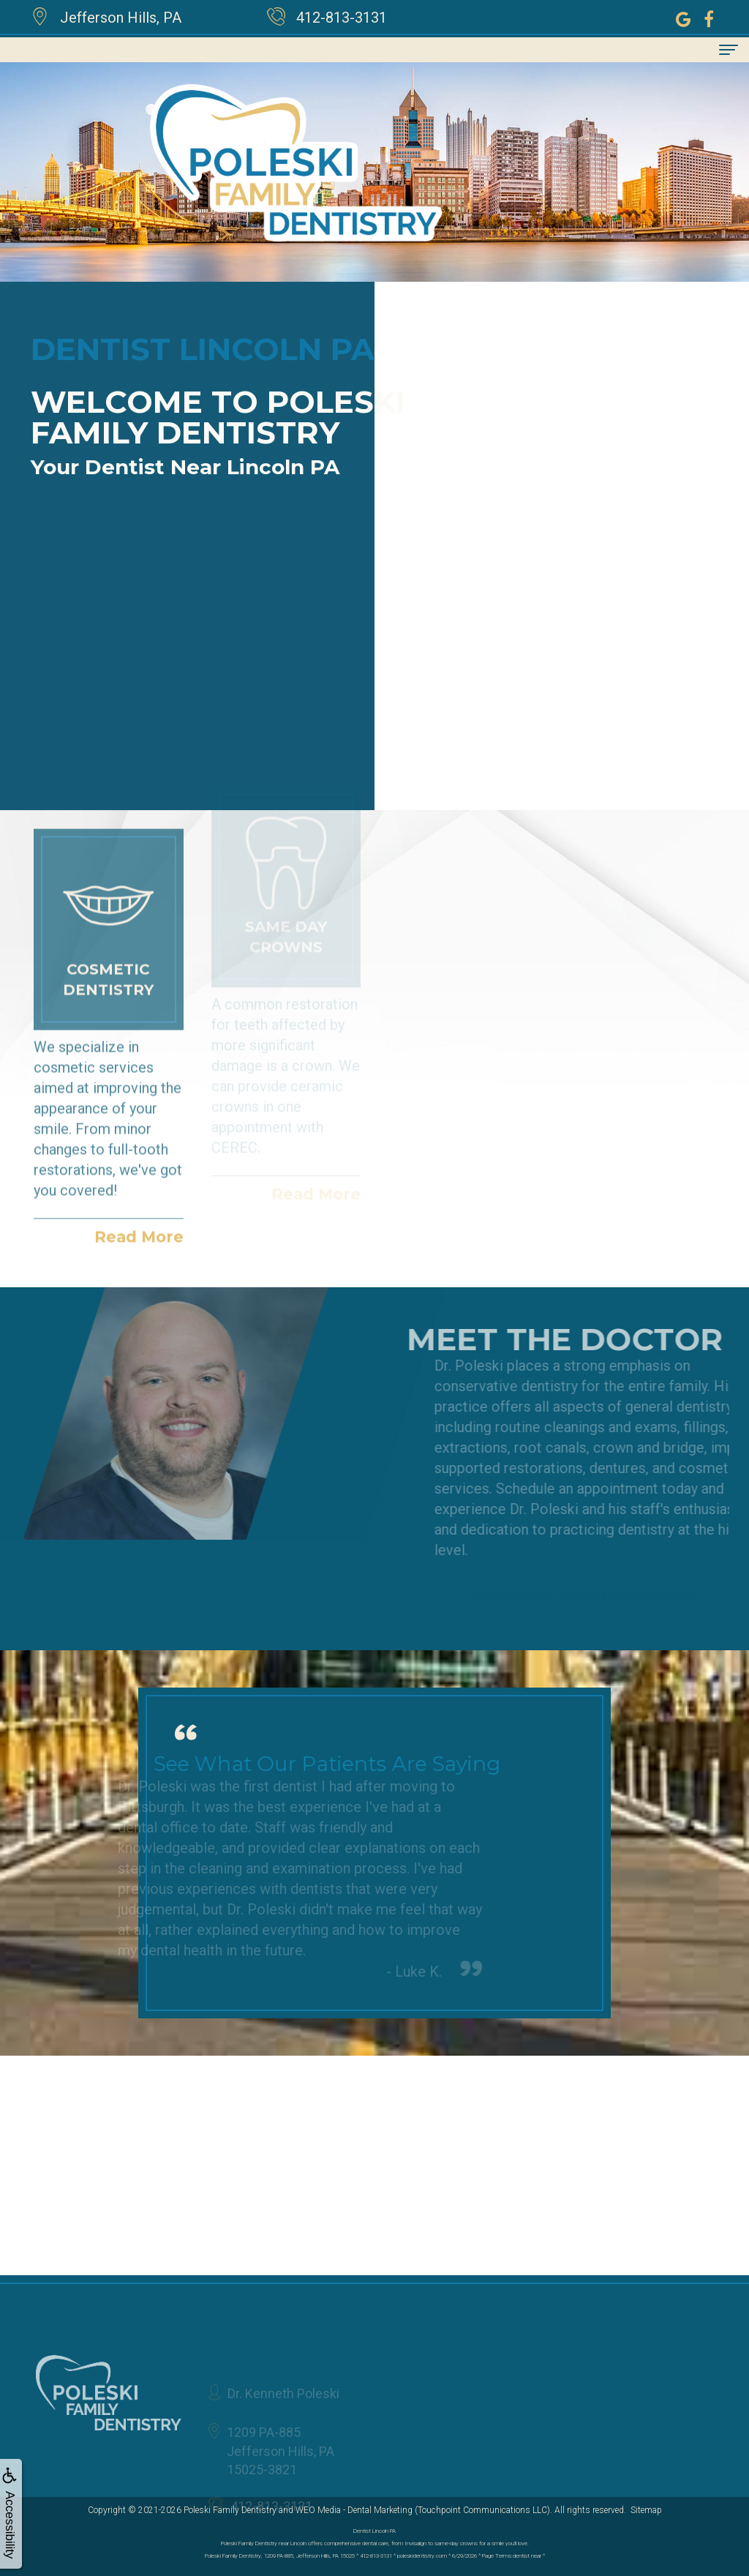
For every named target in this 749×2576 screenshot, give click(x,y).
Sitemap (646, 2510)
